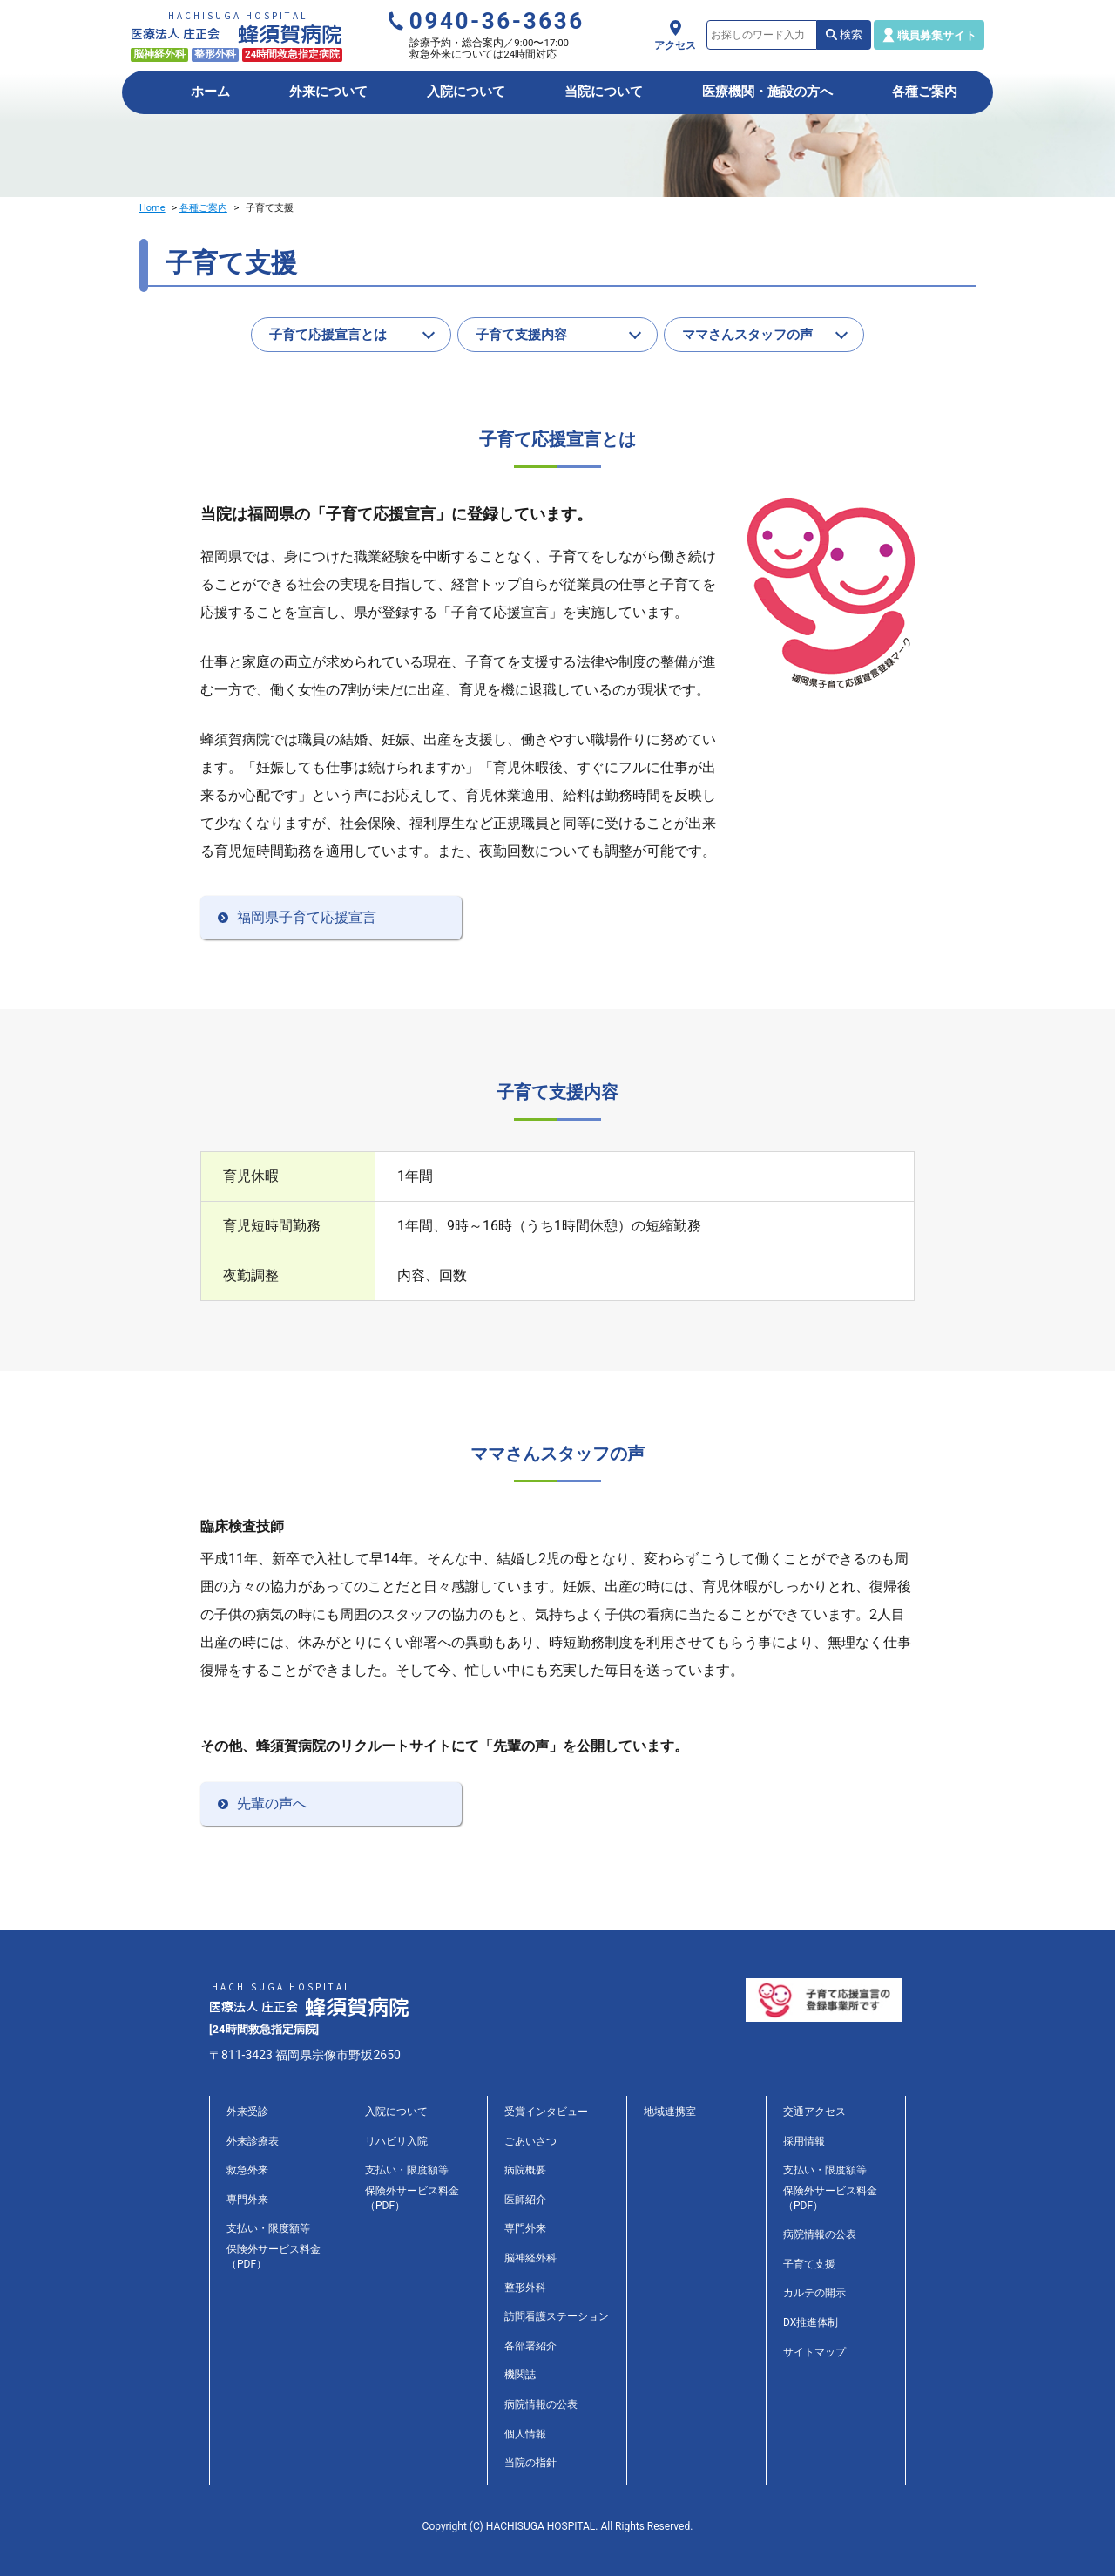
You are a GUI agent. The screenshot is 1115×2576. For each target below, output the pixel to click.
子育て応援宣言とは (328, 334)
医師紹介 (525, 2199)
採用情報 (804, 2141)
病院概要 (525, 2170)
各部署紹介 (530, 2346)
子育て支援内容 (521, 334)
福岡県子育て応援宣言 (306, 917)
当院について (603, 91)
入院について (466, 91)
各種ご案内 (924, 91)
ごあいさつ (530, 2141)
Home (152, 208)
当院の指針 (530, 2463)
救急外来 (247, 2170)
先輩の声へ (272, 1803)
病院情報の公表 (541, 2404)
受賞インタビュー (546, 2111)
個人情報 (525, 2434)
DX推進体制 (810, 2322)
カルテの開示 (814, 2293)
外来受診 (247, 2111)
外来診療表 (252, 2141)
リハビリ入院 (396, 2141)
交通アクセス (814, 2111)
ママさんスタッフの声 (747, 334)
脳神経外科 (530, 2258)
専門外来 (247, 2199)
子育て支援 (809, 2264)
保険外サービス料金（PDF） (273, 2256)
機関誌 (520, 2375)
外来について (328, 91)
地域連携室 (670, 2111)
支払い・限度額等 (268, 2228)
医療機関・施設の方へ (767, 91)
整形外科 (525, 2287)
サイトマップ (814, 2352)
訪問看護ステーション (556, 2316)
